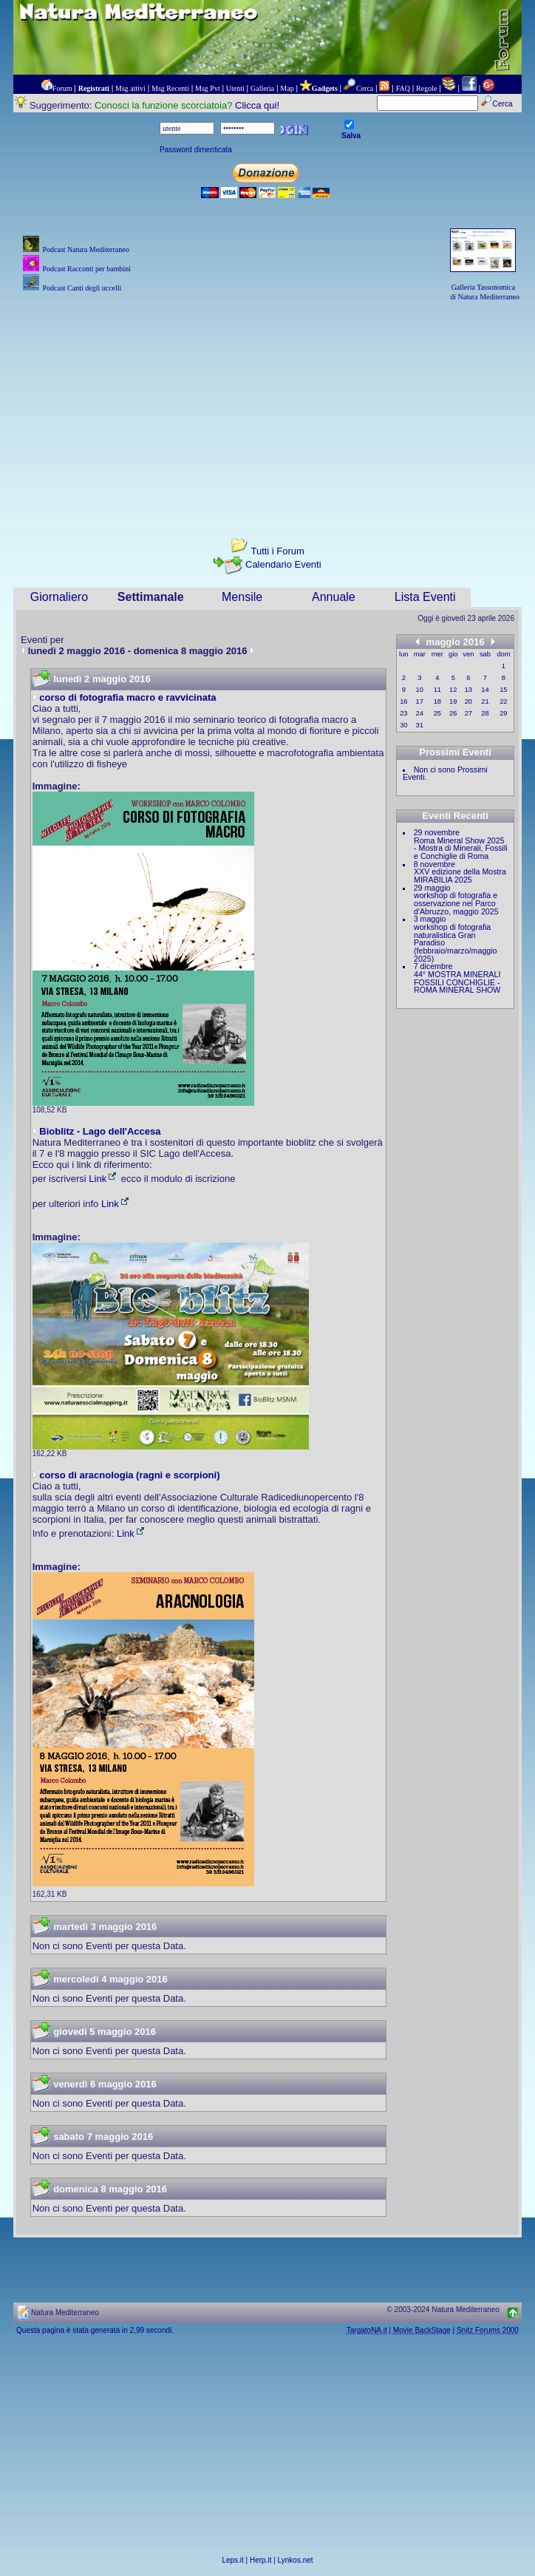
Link (103, 1178)
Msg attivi (130, 88)
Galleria (262, 88)
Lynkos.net (295, 2560)
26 (453, 713)
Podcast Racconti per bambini (86, 269)
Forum (62, 88)
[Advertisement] (267, 406)
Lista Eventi (425, 597)
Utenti (235, 88)
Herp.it (260, 2560)
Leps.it (232, 2560)
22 (503, 701)
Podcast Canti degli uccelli (81, 288)
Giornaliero (59, 597)
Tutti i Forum (277, 551)
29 (503, 713)
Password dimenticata (196, 150)
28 (484, 713)
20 (468, 701)
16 (403, 701)
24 (419, 713)
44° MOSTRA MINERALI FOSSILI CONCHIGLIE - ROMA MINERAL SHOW (457, 982)
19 (453, 701)
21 (484, 701)
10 (419, 689)
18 (437, 701)
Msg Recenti (170, 88)
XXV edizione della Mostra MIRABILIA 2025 (460, 875)
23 (403, 713)
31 (419, 725)
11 (437, 689)
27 (468, 713)
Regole (426, 88)
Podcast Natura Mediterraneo (85, 249)
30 (403, 725)
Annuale (333, 597)
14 (484, 689)
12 (453, 689)
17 (419, 701)
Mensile (242, 597)
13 (468, 689)
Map (286, 88)
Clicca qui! (257, 105)
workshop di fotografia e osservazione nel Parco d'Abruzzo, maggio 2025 (456, 903)
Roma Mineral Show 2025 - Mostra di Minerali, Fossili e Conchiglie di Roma (461, 848)
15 (503, 689)
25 (437, 713)
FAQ (403, 88)
